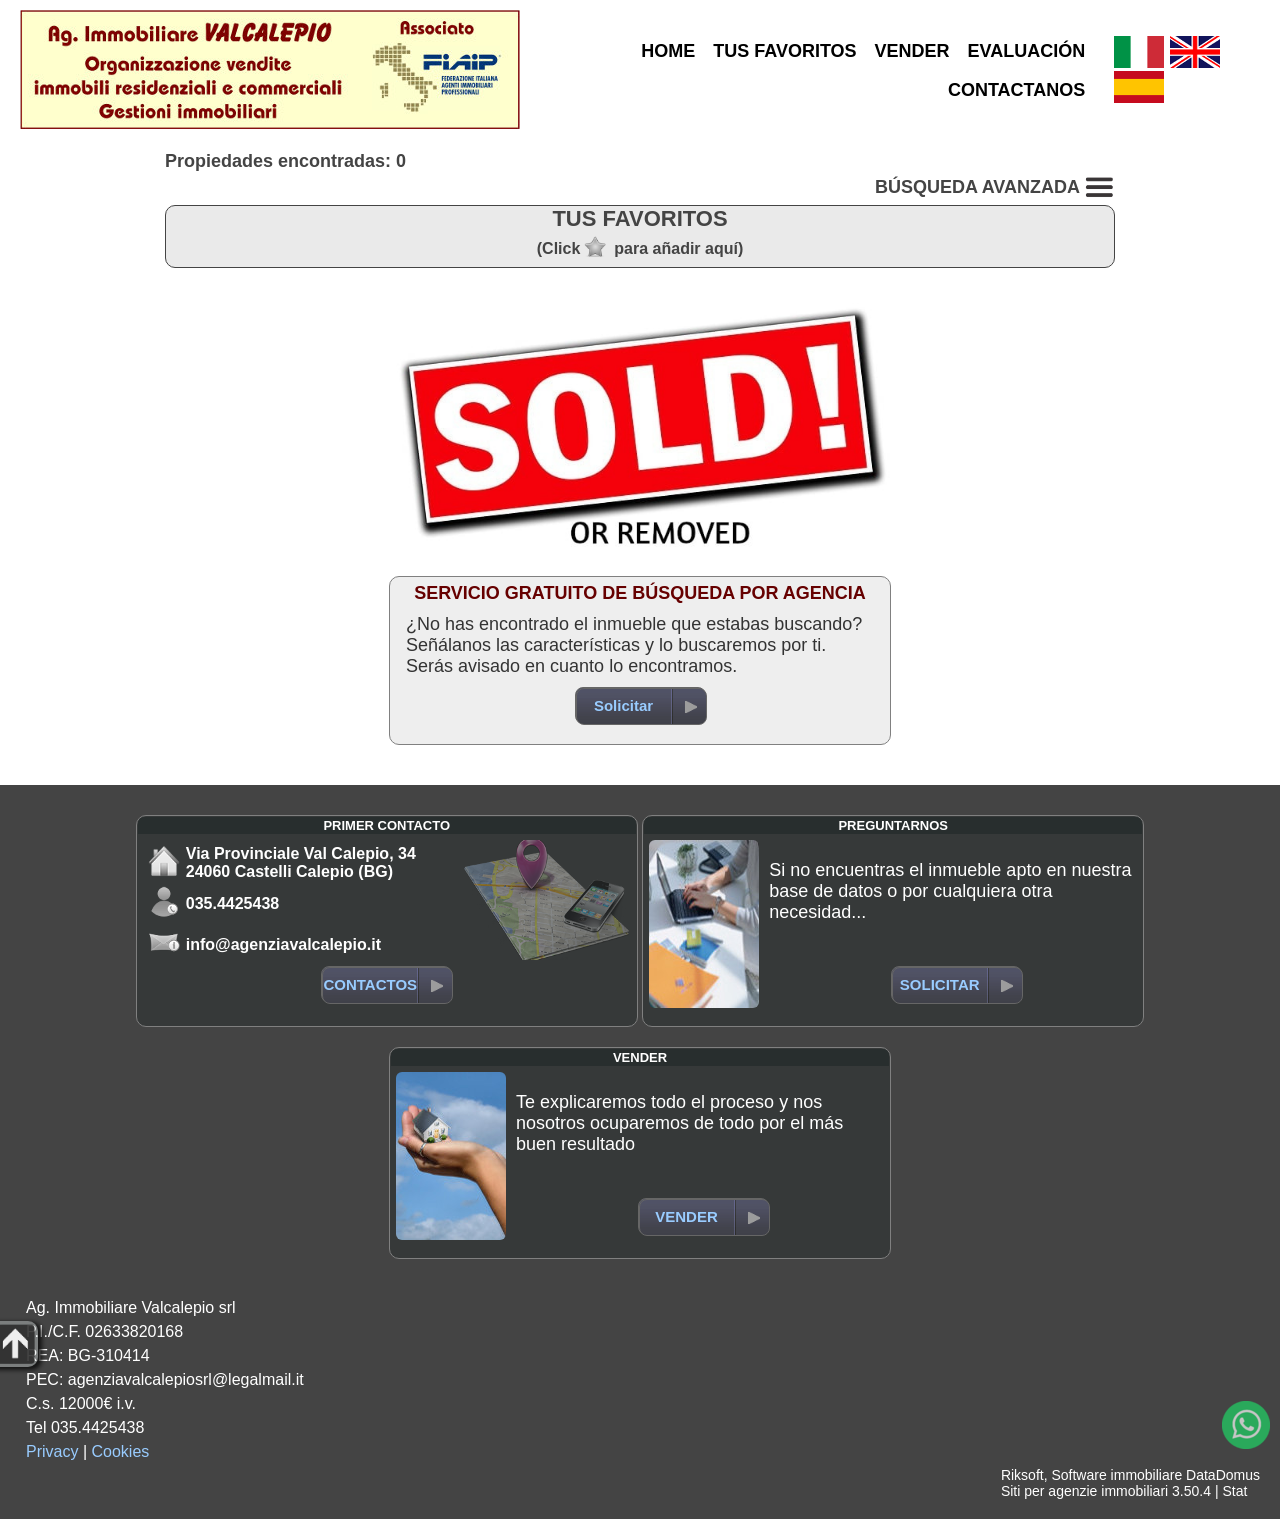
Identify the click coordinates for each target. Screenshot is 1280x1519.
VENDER (912, 51)
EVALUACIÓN (1027, 51)
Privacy (52, 1451)
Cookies (121, 1451)
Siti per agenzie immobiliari (1084, 1491)
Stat (1234, 1491)
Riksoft (1022, 1475)
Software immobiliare (1116, 1475)
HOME (668, 51)
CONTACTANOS (1016, 90)
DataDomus (1223, 1475)
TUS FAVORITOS (784, 51)
